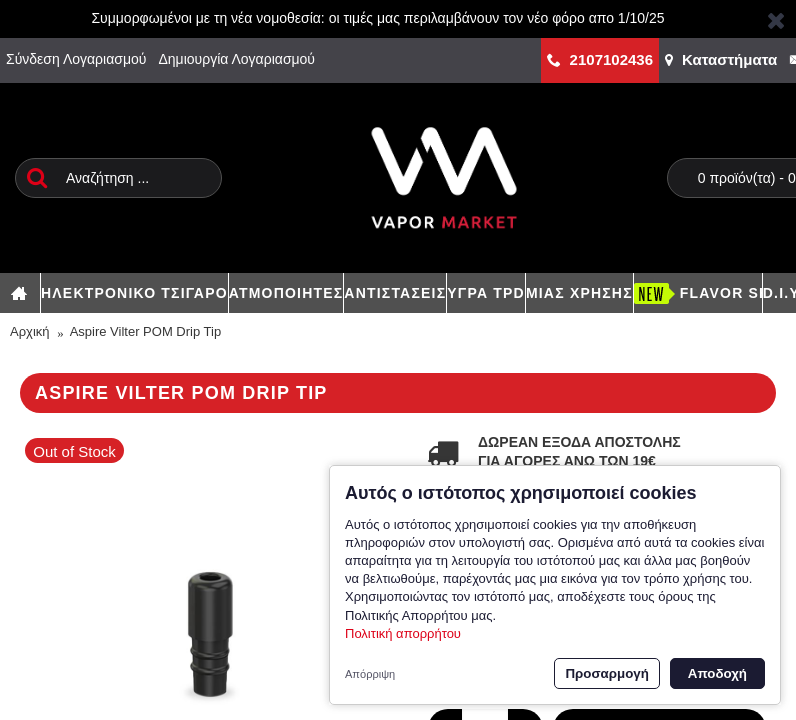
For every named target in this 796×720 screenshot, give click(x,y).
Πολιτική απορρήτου (403, 633)
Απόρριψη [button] (370, 674)
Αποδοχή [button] (717, 673)
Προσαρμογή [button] (606, 673)
